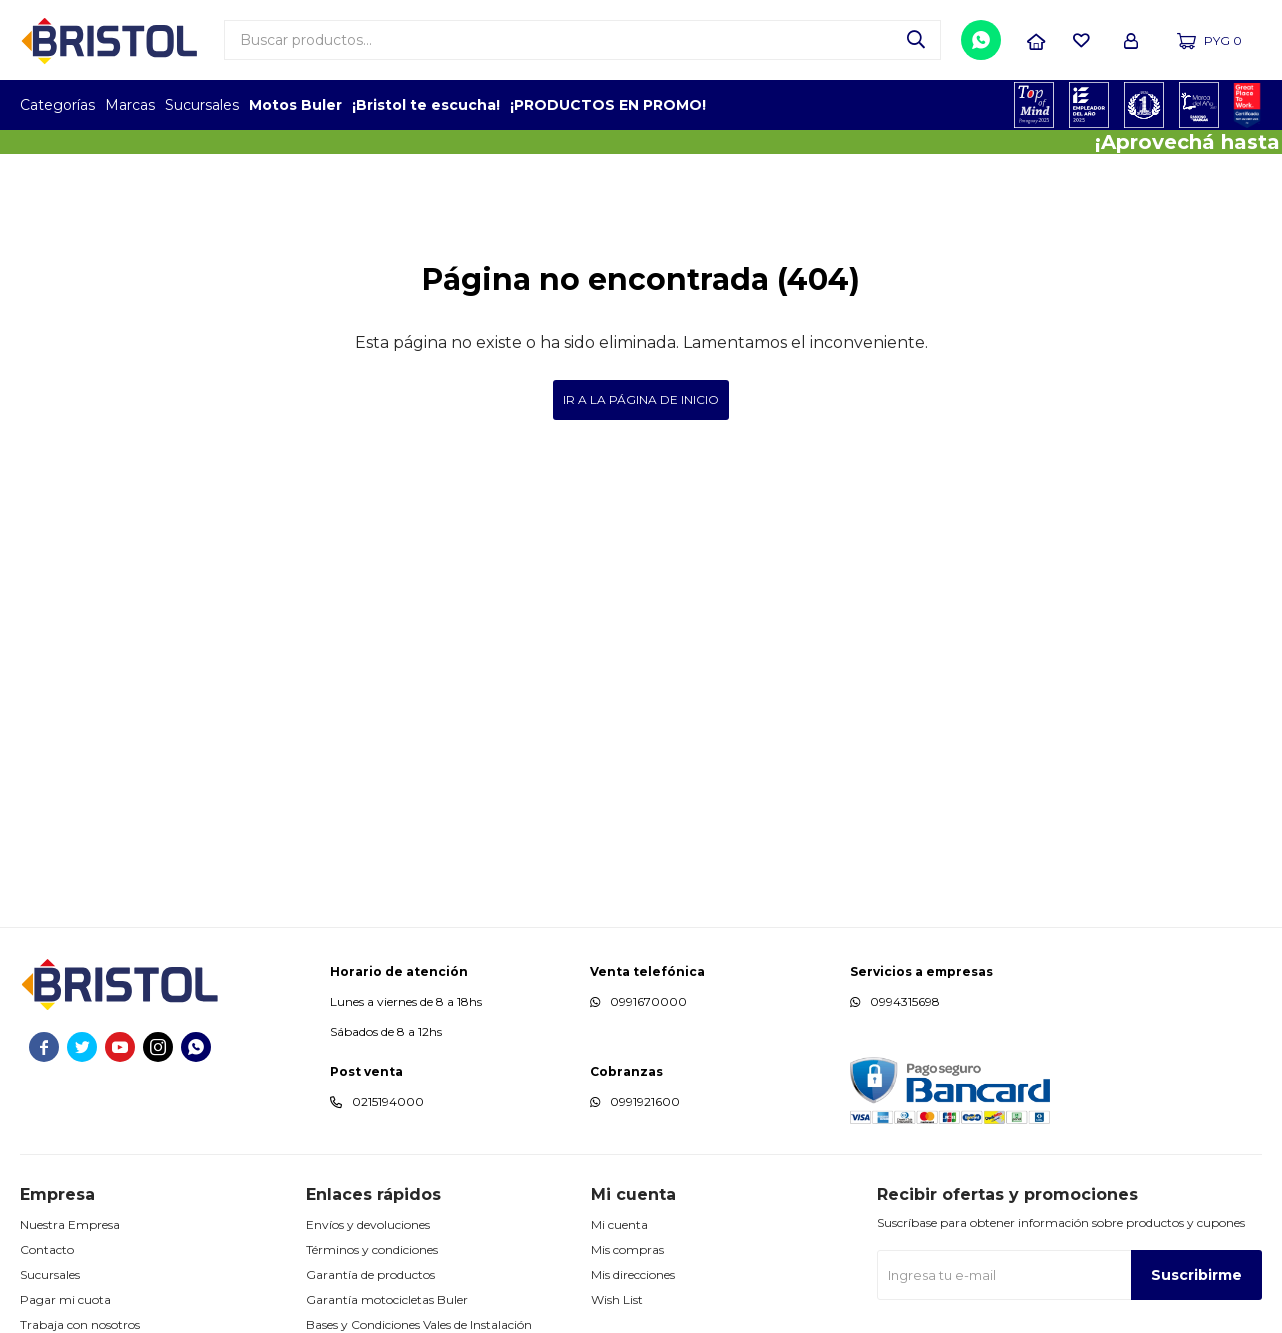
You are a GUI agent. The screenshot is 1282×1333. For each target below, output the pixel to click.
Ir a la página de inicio (641, 399)
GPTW (1247, 105)
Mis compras (627, 1249)
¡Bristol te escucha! (426, 105)
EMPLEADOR (1089, 105)
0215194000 (388, 1101)
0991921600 (645, 1101)
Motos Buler (295, 105)
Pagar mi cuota (65, 1299)
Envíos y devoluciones (368, 1224)
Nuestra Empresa (70, 1224)
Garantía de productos (370, 1274)
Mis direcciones (633, 1274)
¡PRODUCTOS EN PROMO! (608, 105)
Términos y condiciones (372, 1249)
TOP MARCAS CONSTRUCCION (1144, 105)
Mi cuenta (619, 1224)
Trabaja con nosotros (80, 1324)
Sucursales (202, 105)
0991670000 (648, 1001)
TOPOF (1034, 105)
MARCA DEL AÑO (1199, 105)
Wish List (617, 1299)
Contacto (47, 1249)
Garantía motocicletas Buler (387, 1299)
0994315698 (905, 1001)
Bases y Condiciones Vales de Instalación (419, 1324)
